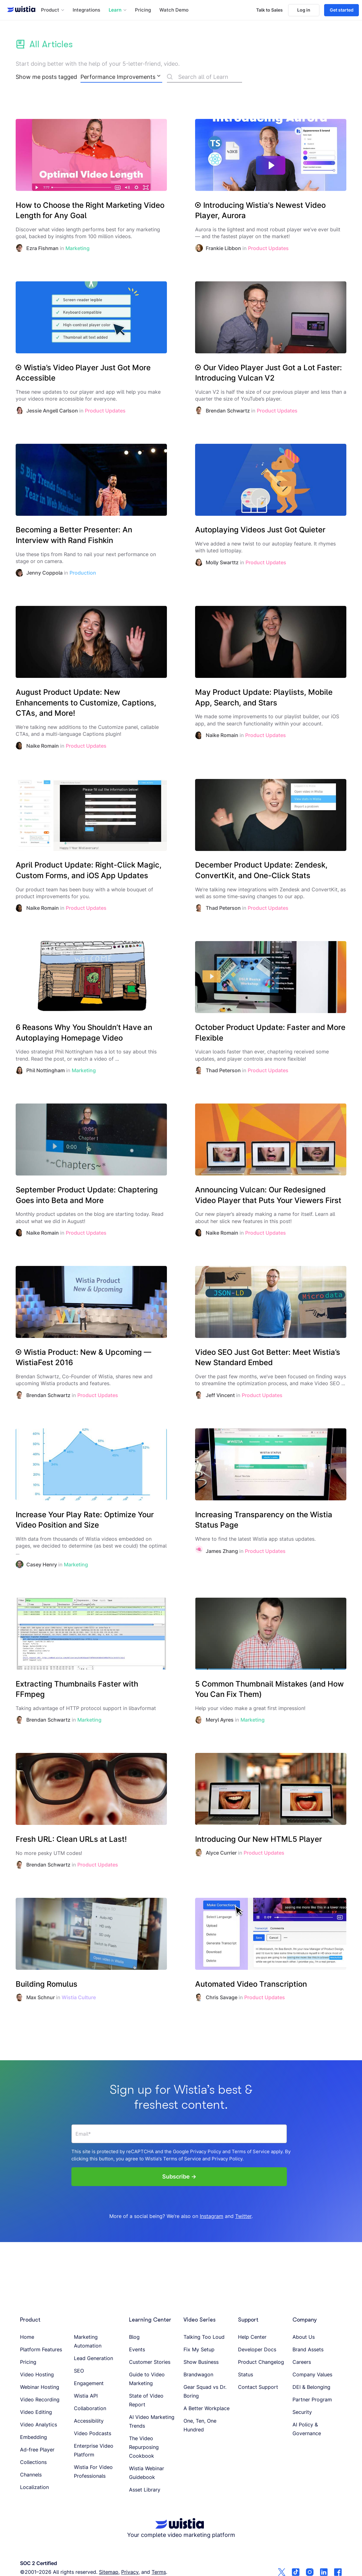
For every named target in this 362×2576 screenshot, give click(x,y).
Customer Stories (149, 2362)
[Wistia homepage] (19, 10)
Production (83, 573)
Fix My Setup (199, 2349)
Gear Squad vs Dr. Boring (205, 2391)
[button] (52, 10)
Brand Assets (307, 2349)
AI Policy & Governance (306, 2428)
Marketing (77, 248)
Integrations (86, 10)
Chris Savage (221, 1997)
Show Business (201, 2362)
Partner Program (312, 2399)
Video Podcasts (92, 2433)
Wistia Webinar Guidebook (146, 2472)
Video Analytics (38, 2424)
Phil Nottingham (45, 1070)
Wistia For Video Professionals (93, 2471)
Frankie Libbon (223, 248)
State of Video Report (146, 2400)
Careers (301, 2362)
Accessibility (89, 2421)
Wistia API (86, 2396)
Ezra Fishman (42, 248)
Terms (159, 2572)
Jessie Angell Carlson (52, 410)
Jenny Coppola (44, 573)
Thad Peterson (223, 908)
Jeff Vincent (220, 1395)
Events (137, 2349)
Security (302, 2412)
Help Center (252, 2337)
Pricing (143, 10)
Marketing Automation (87, 2341)
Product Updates (268, 248)
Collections (33, 2462)
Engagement (89, 2383)
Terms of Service (251, 2151)
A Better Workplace (207, 2408)
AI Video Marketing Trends (151, 2421)
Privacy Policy (205, 2151)
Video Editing (36, 2412)
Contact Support (258, 2387)
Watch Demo (174, 10)
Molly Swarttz (222, 562)
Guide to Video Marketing (147, 2378)
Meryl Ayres (220, 1720)
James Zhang (222, 1551)
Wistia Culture (79, 1997)
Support (248, 2320)
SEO (79, 2371)
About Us (303, 2337)
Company (304, 2320)
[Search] (204, 78)
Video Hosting (37, 2374)
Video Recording (39, 2399)
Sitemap (108, 2572)
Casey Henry (41, 1564)
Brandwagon (198, 2374)
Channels (31, 2474)
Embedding (33, 2437)
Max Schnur (40, 1997)
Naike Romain (42, 746)
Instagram (211, 2216)
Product (30, 2320)
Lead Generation (93, 2358)
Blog (134, 2337)
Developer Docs (257, 2349)
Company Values (312, 2374)
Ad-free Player (37, 2449)
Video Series (199, 2320)
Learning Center (150, 2320)
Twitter (243, 2216)
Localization (34, 2487)
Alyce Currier (221, 1853)
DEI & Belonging (311, 2387)
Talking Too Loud (204, 2337)
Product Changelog (261, 2362)
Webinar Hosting (39, 2387)
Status (245, 2374)
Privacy (129, 2572)
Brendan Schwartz (228, 410)
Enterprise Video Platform (93, 2450)
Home (27, 2337)
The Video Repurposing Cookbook (144, 2447)
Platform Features (41, 2349)
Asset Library (144, 2489)
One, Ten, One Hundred (200, 2425)
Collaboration (90, 2408)
